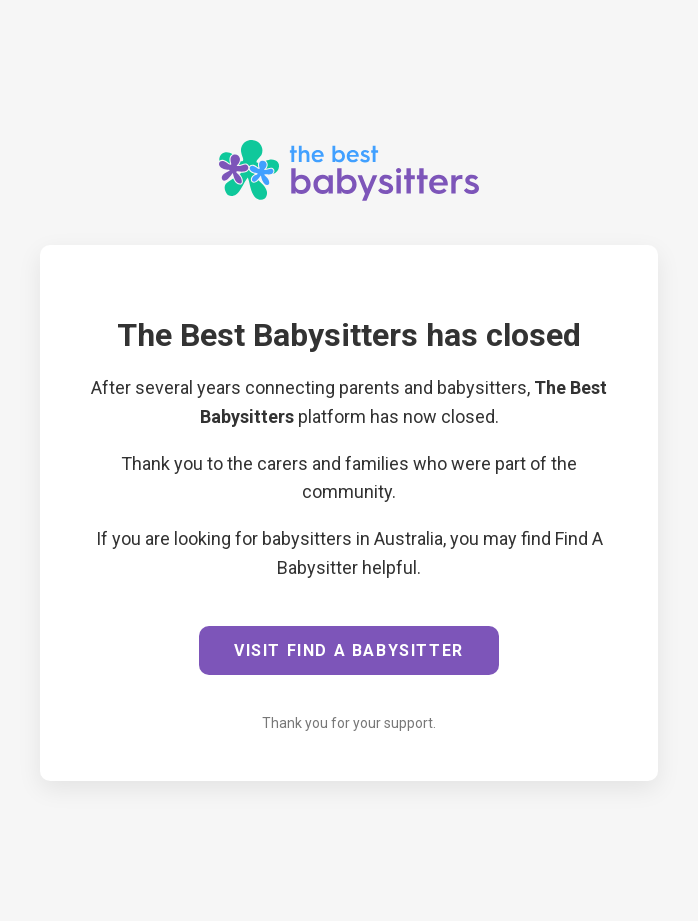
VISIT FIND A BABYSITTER (349, 650)
